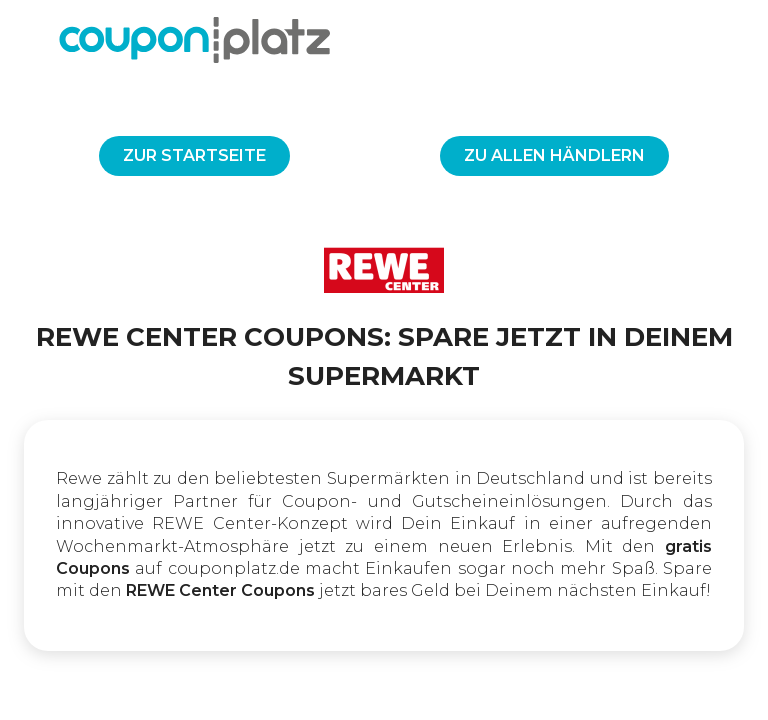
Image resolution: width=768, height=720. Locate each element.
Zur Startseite (194, 155)
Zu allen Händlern (554, 155)
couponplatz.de (234, 568)
